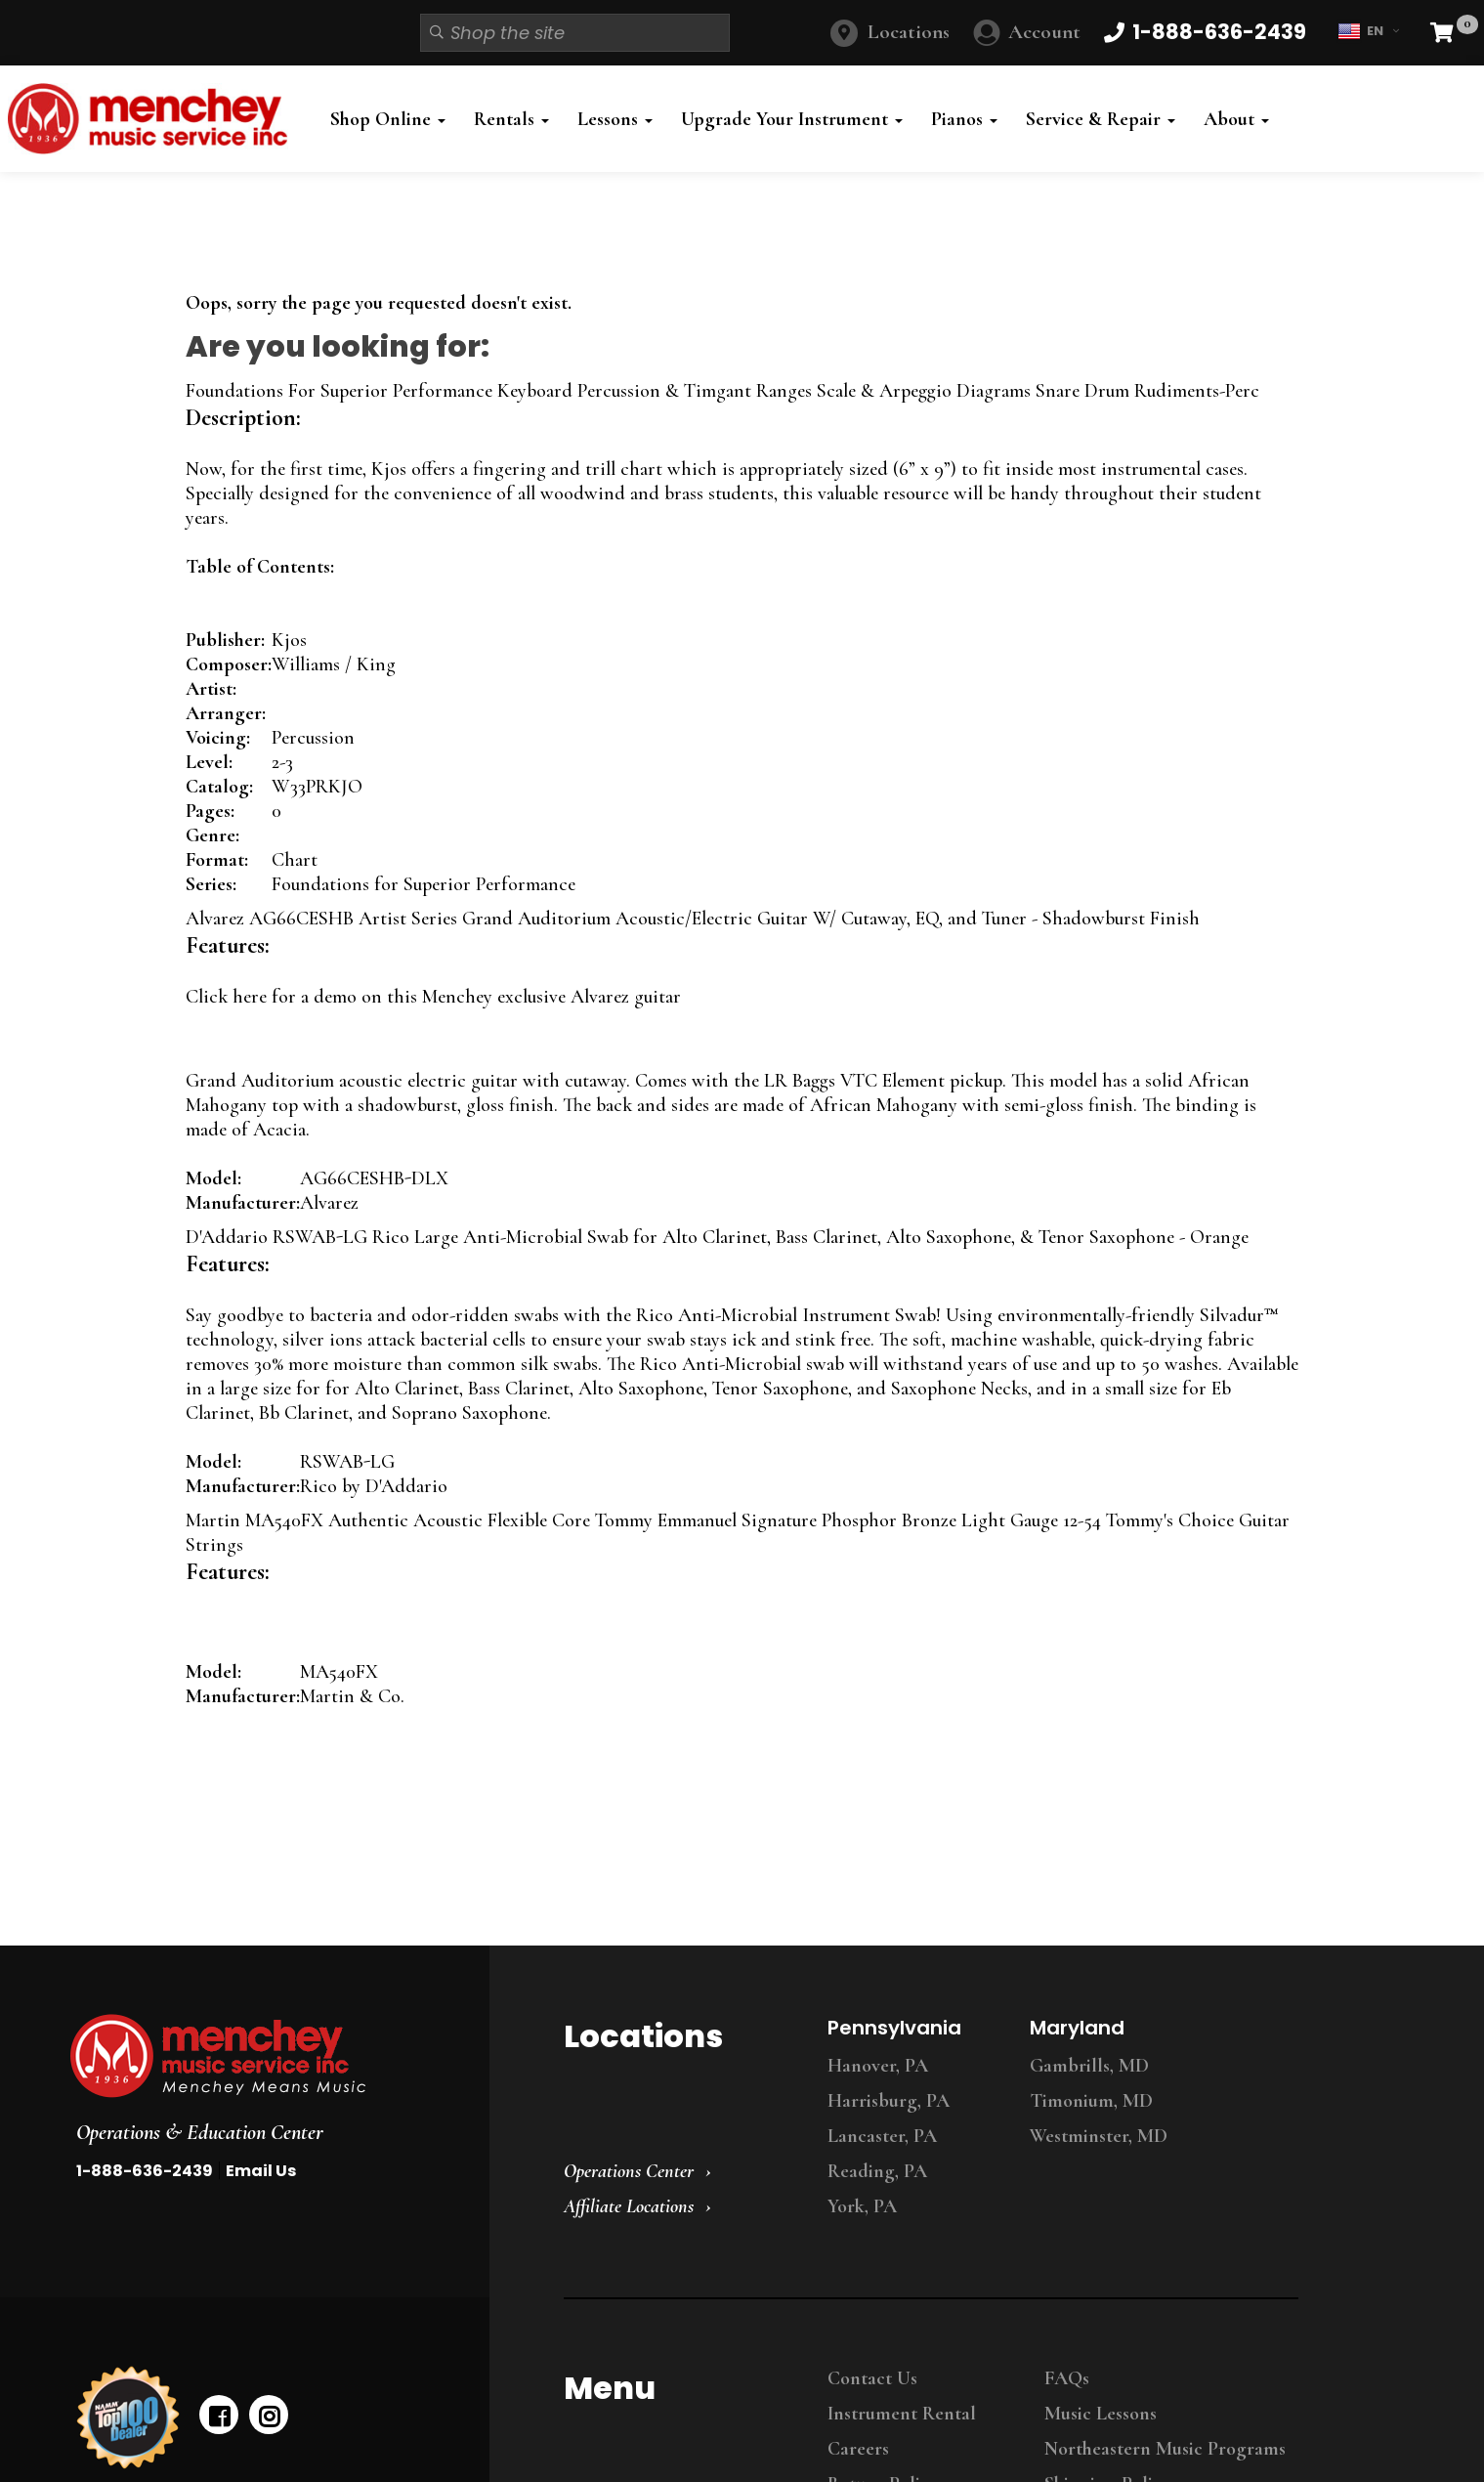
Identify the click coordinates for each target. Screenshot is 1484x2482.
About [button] (1236, 119)
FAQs (1066, 2378)
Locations (909, 32)
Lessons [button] (615, 119)
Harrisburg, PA (888, 2101)
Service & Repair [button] (1100, 119)
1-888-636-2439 (144, 2171)
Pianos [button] (964, 119)
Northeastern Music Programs (1165, 2449)
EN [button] (1368, 31)
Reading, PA (877, 2171)
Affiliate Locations (629, 2206)
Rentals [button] (511, 119)
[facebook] (218, 2414)
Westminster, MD (1098, 2136)
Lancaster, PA (882, 2136)
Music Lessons (1100, 2413)
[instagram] (268, 2414)
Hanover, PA (877, 2065)
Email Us (261, 2171)
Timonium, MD (1091, 2101)
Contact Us (872, 2378)
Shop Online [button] (387, 119)
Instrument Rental (901, 2413)
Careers (858, 2449)
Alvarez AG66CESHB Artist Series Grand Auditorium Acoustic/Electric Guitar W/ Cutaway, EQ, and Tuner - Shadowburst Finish (693, 918)
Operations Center (629, 2171)
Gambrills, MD (1089, 2065)
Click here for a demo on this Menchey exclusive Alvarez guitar (433, 996)
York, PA (862, 2206)
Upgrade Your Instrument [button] (792, 119)
